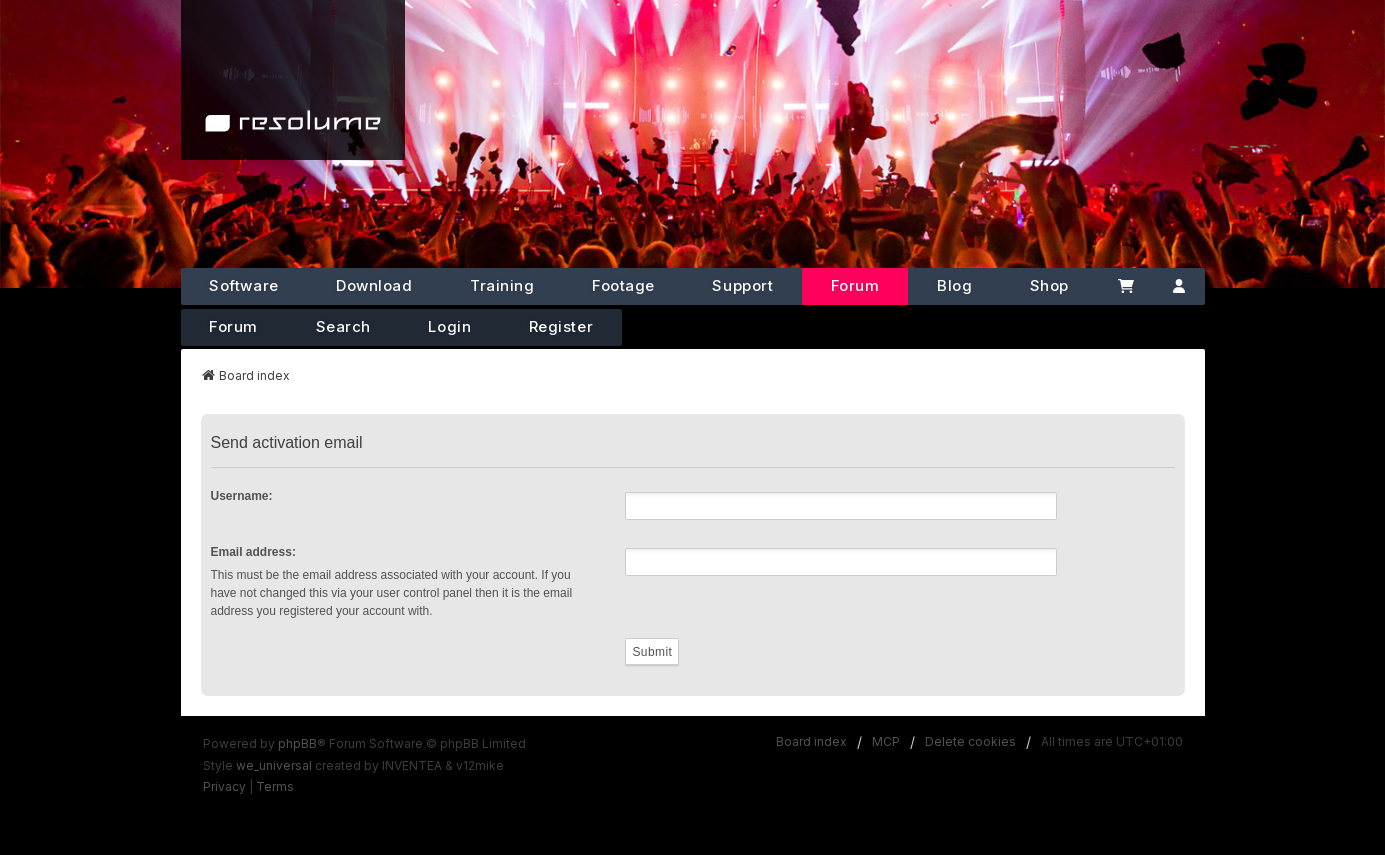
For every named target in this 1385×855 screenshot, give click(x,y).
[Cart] (1125, 286)
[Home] (293, 80)
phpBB (297, 743)
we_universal (274, 765)
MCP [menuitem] (886, 741)
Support (742, 285)
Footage (623, 285)
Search (343, 326)
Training (502, 285)
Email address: (253, 552)
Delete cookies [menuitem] (970, 741)
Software (243, 285)
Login (449, 326)
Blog (954, 285)
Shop (1049, 285)
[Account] (1178, 286)
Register (561, 326)
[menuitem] (224, 787)
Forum (855, 285)
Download (374, 285)
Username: (242, 496)
